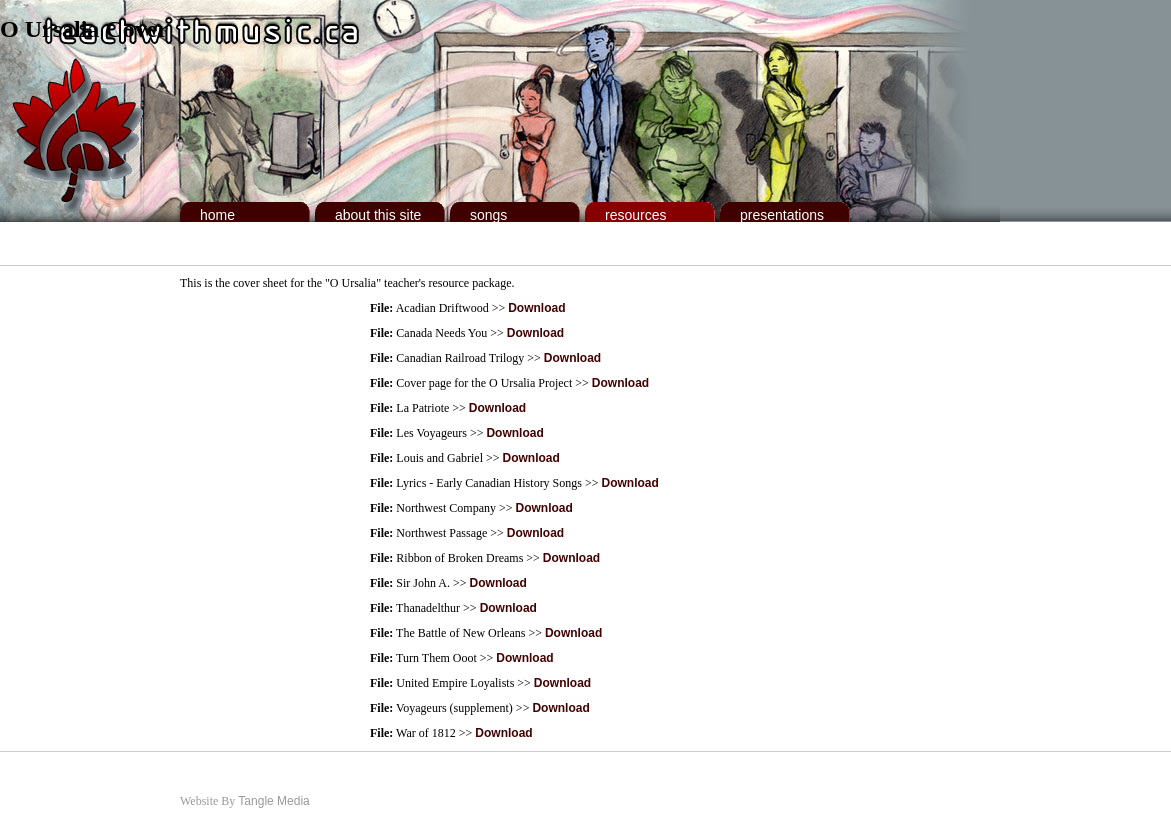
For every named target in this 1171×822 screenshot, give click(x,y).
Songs (488, 215)
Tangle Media (273, 801)
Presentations (782, 215)
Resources (635, 215)
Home (217, 215)
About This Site (378, 215)
